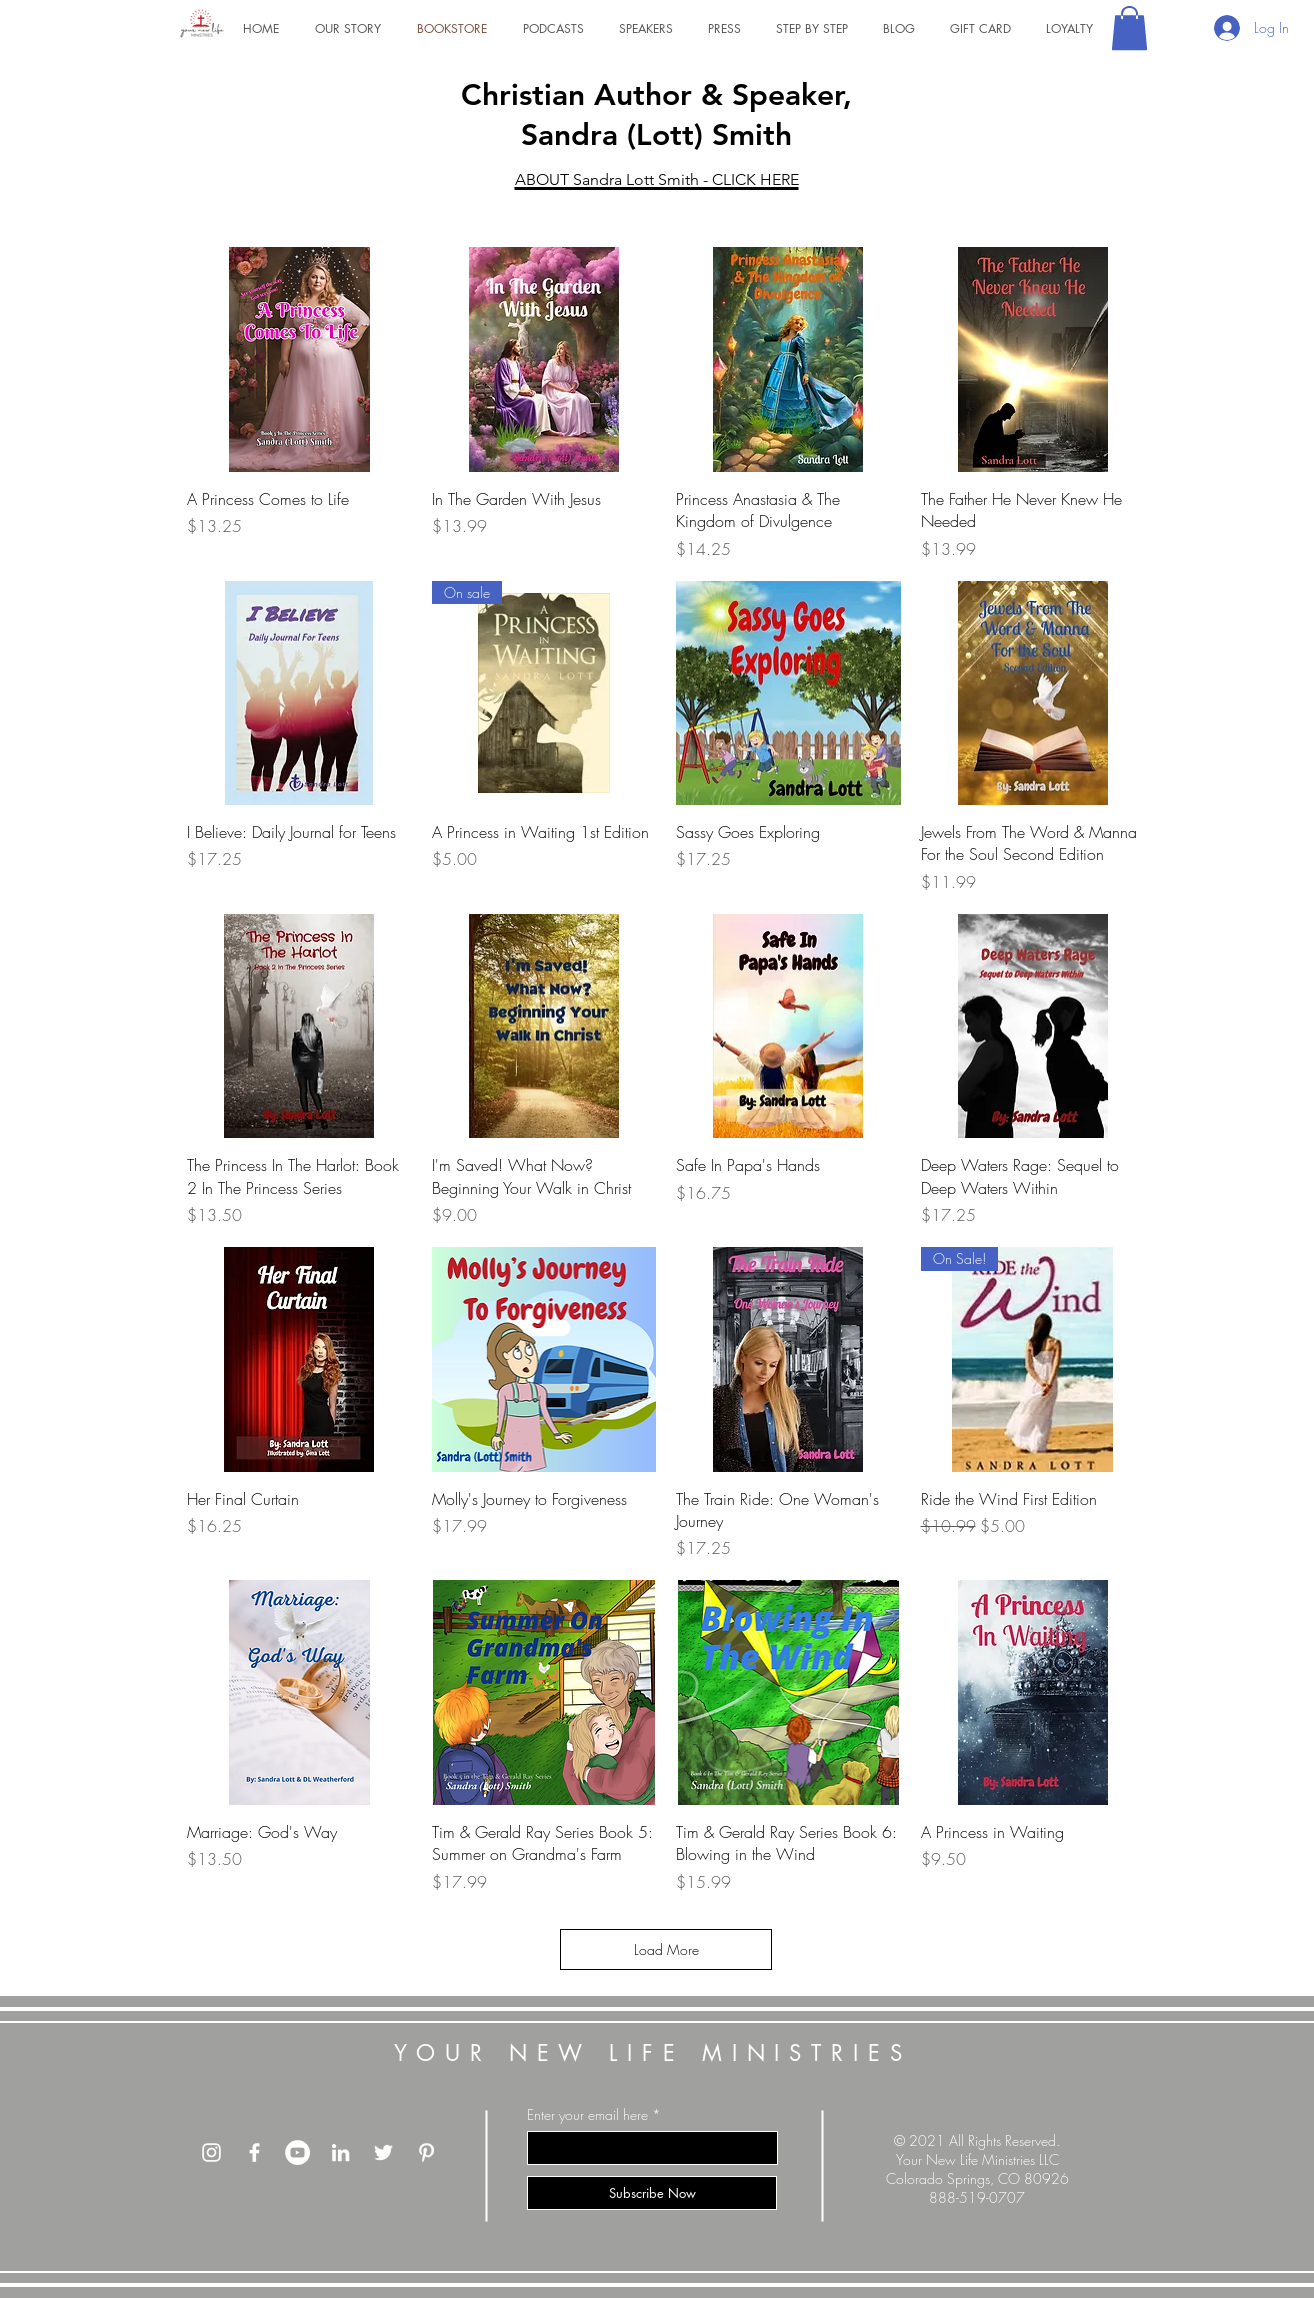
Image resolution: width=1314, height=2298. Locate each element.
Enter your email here (587, 2115)
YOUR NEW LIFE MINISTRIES (653, 2053)
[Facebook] (254, 2152)
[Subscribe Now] (652, 2193)
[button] (1129, 28)
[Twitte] (383, 2152)
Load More (666, 1949)
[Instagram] (211, 2152)
